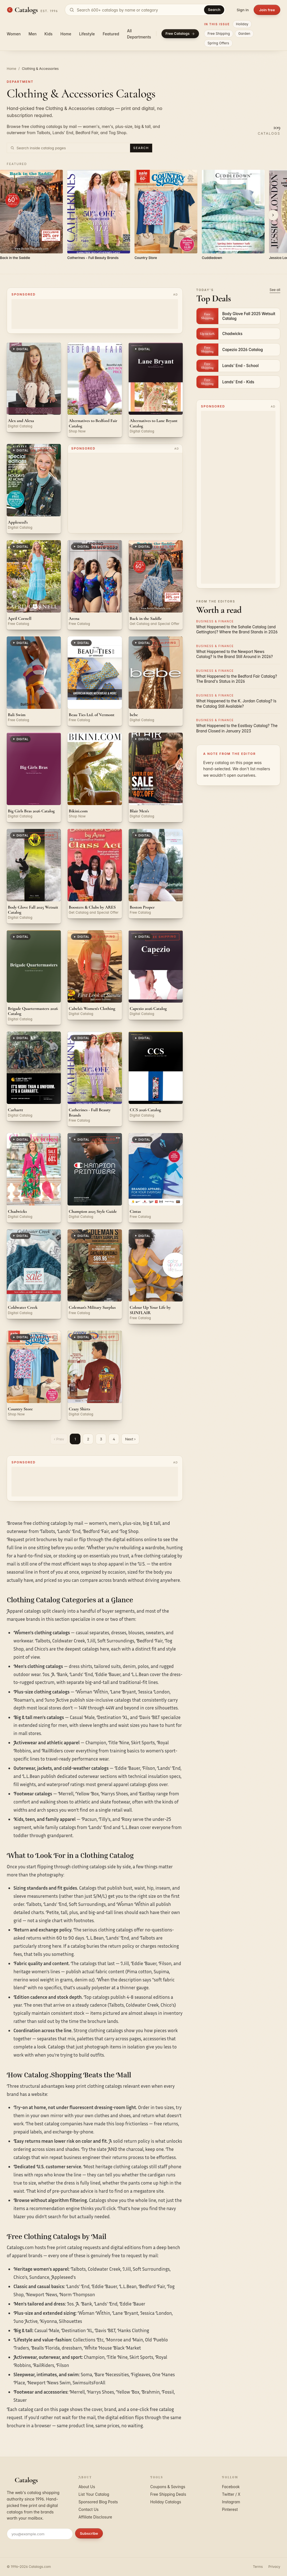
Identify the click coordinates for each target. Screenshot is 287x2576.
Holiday (242, 24)
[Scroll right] (273, 215)
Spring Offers (218, 43)
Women (14, 34)
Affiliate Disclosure (95, 2517)
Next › (130, 1439)
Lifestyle (87, 34)
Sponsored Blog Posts (98, 2502)
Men (33, 34)
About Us (86, 2487)
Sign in (243, 10)
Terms (258, 2566)
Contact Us (88, 2509)
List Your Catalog (93, 2494)
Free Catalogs (180, 33)
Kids (49, 34)
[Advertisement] (125, 493)
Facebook (231, 2487)
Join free (267, 10)
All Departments (139, 34)
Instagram (231, 2502)
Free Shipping (218, 33)
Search (214, 10)
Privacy (274, 2566)
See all (275, 290)
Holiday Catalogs (165, 2502)
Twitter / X (231, 2494)
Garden (244, 33)
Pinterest (230, 2509)
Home (66, 34)
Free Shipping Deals (168, 2494)
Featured (111, 34)
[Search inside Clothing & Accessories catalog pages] (72, 148)
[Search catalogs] (145, 10)
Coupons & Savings (167, 2487)
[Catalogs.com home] (32, 10)
